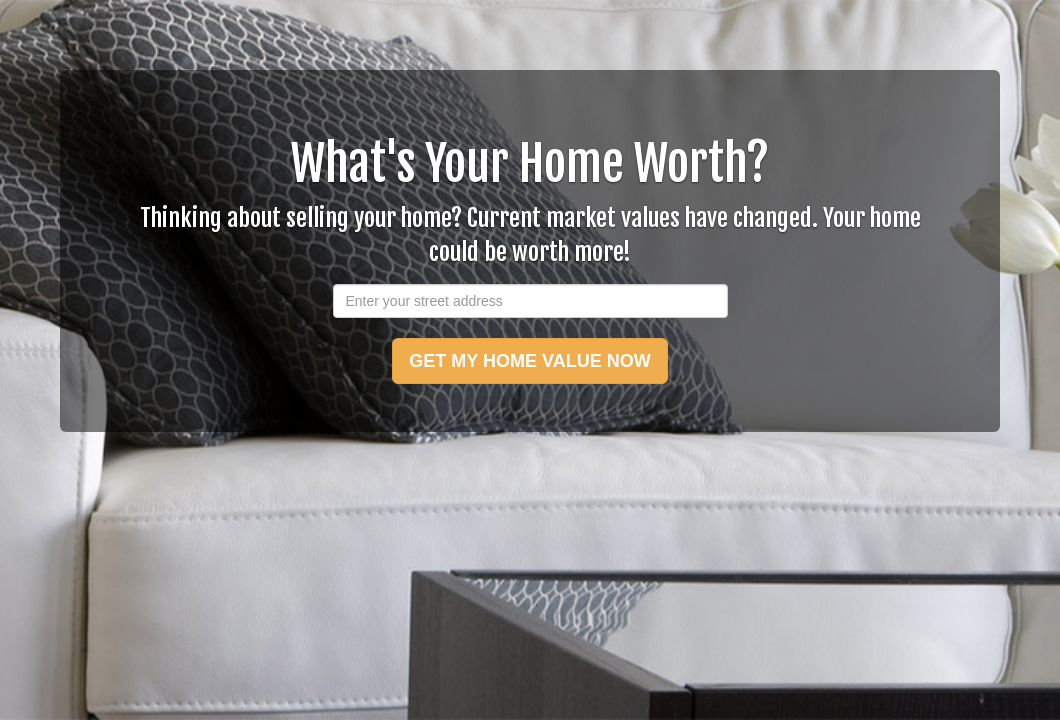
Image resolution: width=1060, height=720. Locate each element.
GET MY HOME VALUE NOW (529, 361)
